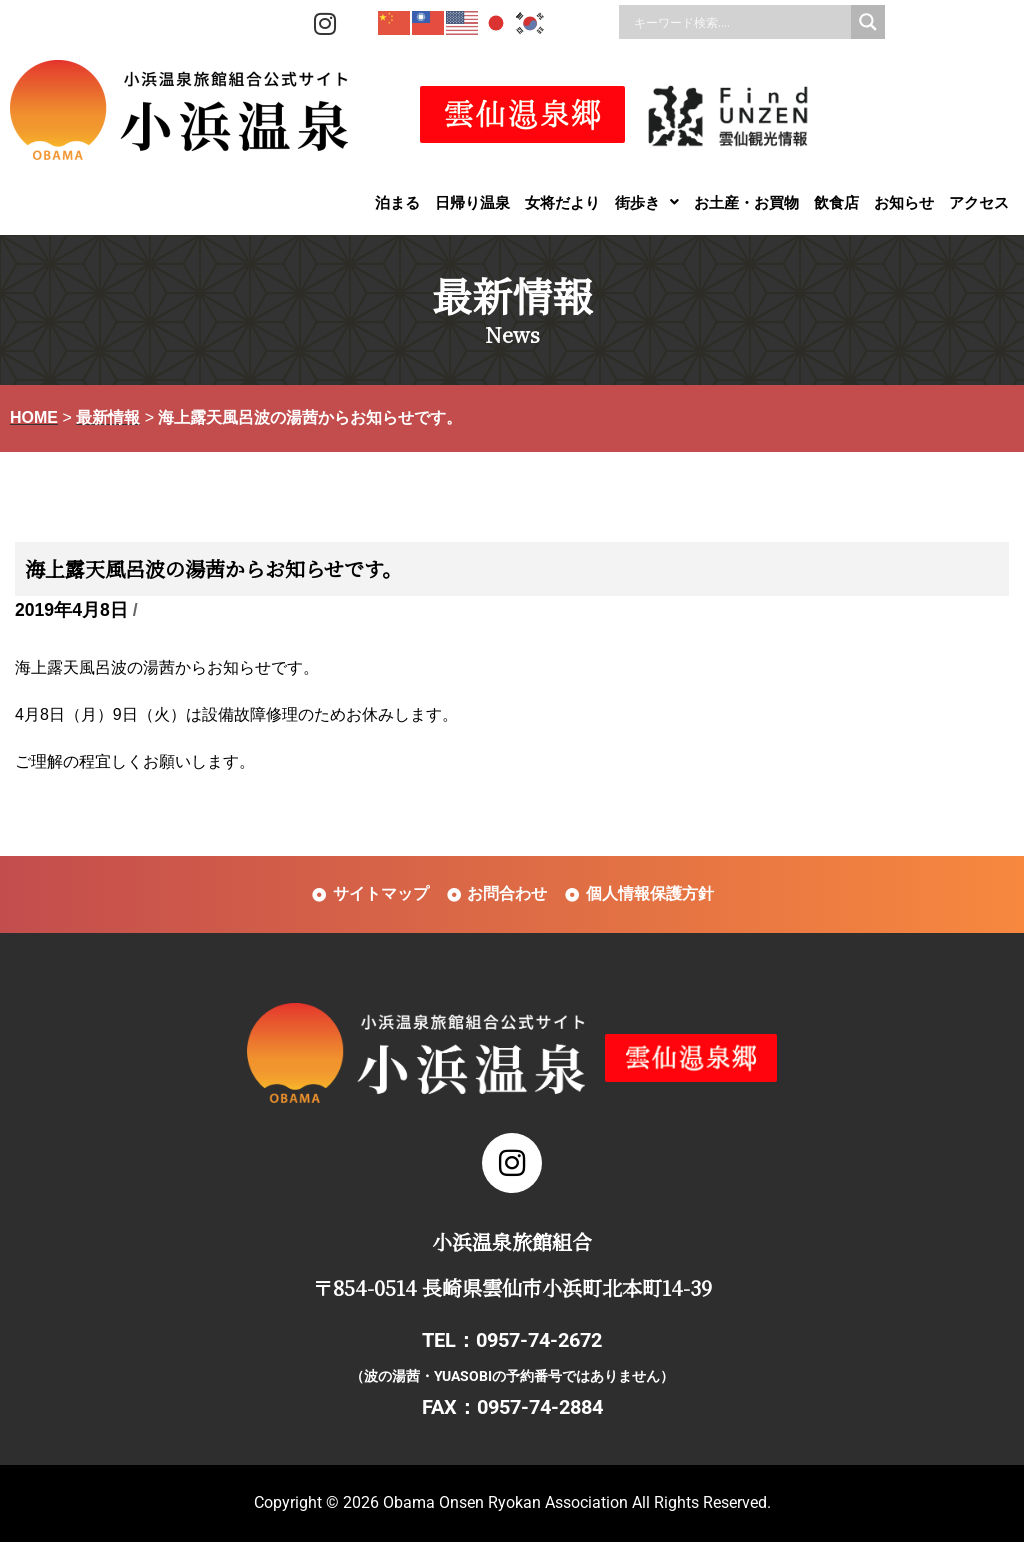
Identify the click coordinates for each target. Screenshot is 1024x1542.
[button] (647, 202)
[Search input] (740, 22)
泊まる (397, 202)
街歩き (647, 202)
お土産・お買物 (746, 202)
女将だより (562, 202)
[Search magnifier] (868, 22)
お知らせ (904, 202)
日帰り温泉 (472, 202)
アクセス (979, 202)
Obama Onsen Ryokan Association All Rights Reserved (575, 1502)
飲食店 (836, 202)
